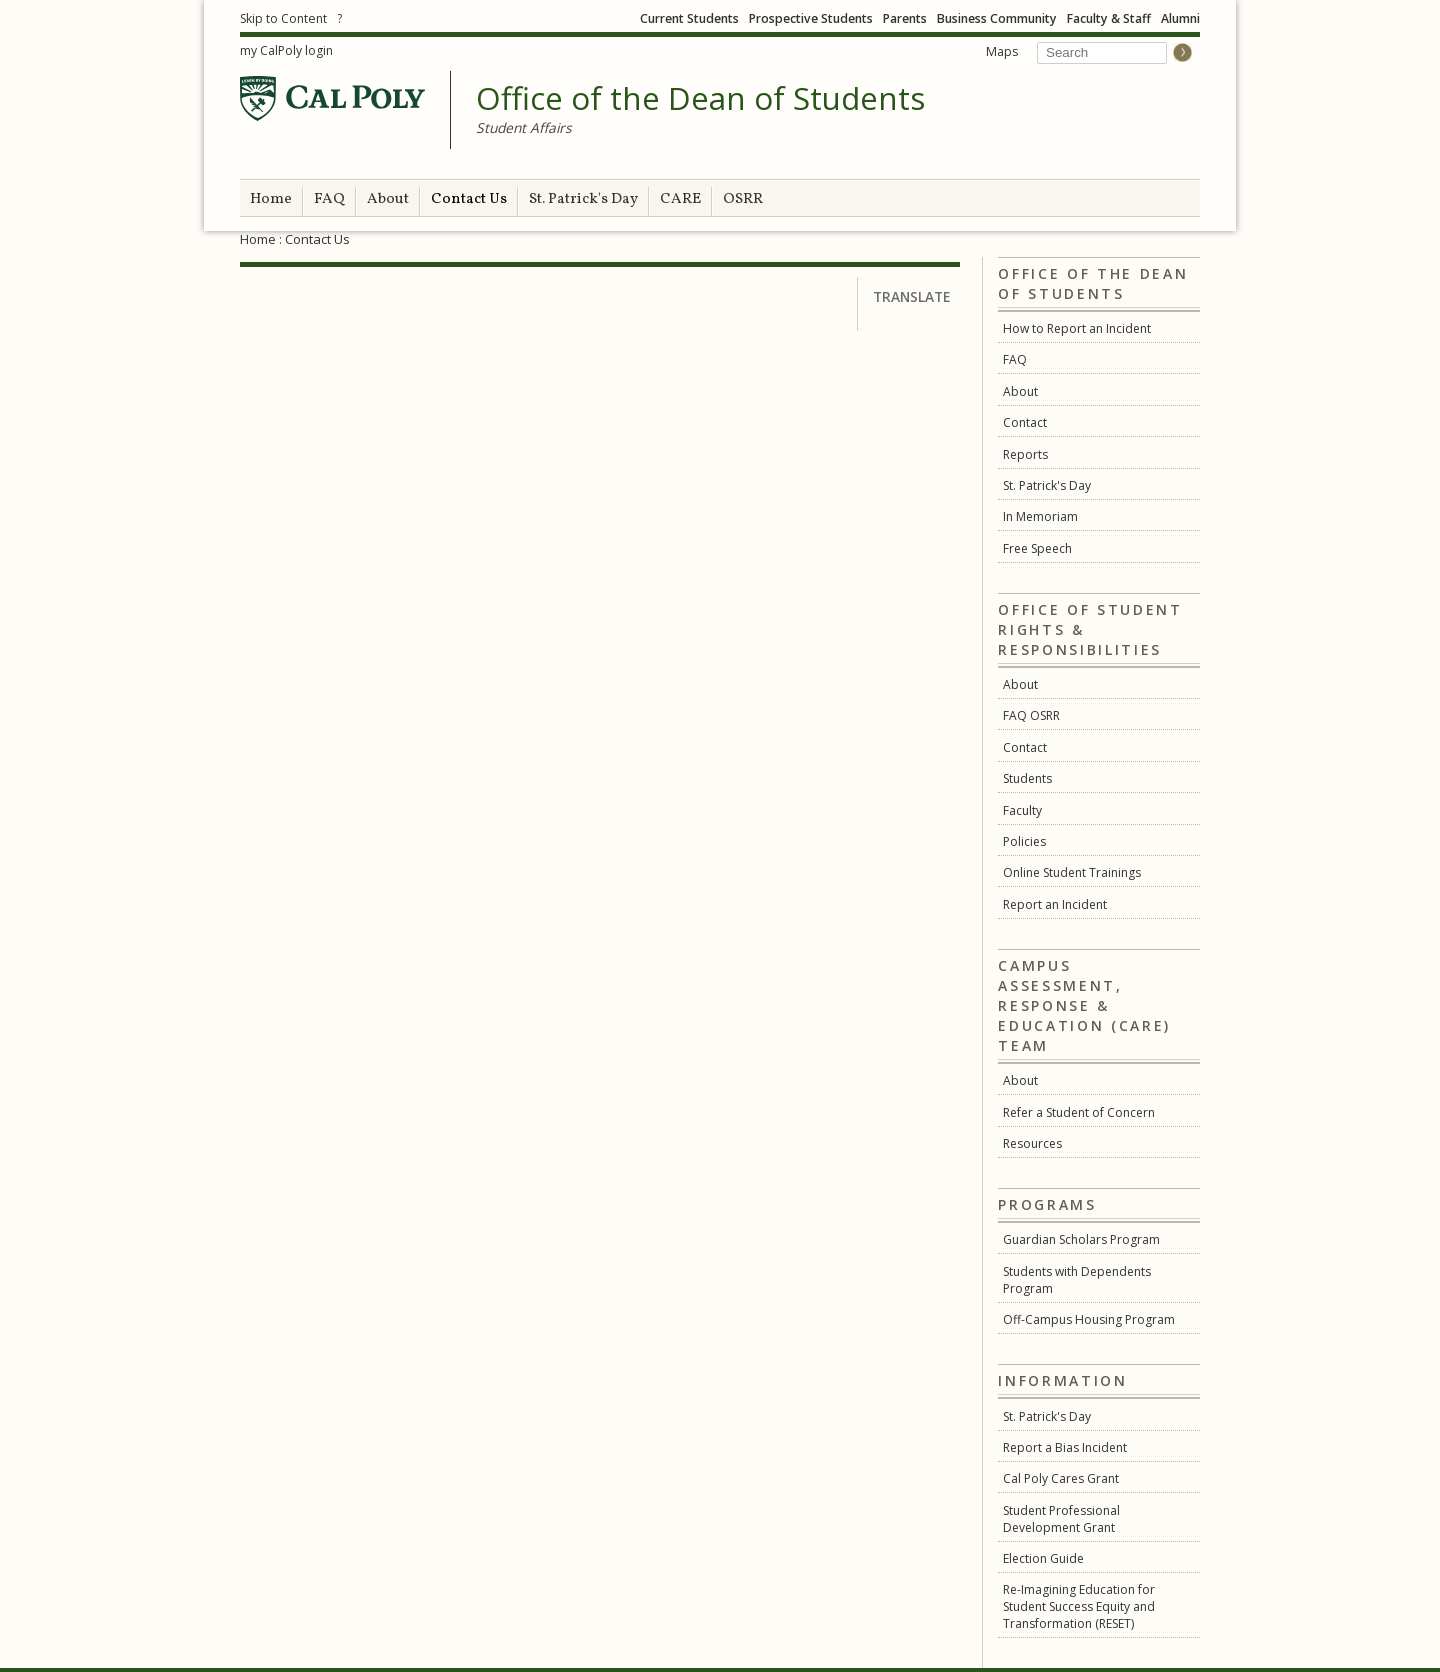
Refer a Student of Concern (1079, 1112)
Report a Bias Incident (1065, 1447)
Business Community (997, 18)
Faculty (1022, 810)
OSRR (743, 199)
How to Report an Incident (1077, 328)
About (388, 199)
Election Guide (1043, 1558)
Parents (905, 18)
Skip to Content (283, 18)
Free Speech (1037, 548)
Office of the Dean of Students (700, 99)
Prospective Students (811, 18)
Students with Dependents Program (1077, 1280)
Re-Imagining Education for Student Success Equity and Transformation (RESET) (1079, 1606)
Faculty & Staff (1109, 18)
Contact (1025, 422)
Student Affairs (524, 127)
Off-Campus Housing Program (1089, 1319)
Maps (1002, 51)
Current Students (689, 18)
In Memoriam (1040, 516)
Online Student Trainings (1072, 872)
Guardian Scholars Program (1081, 1239)
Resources (1032, 1143)
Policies (1024, 841)
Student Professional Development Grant (1061, 1519)
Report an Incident (1055, 904)
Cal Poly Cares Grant (1061, 1478)
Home (271, 199)
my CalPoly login (286, 50)
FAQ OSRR (1031, 715)
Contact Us (469, 199)
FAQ (329, 199)
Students (1027, 778)
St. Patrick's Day (583, 199)
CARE (680, 199)
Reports (1025, 454)
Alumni (1180, 18)
